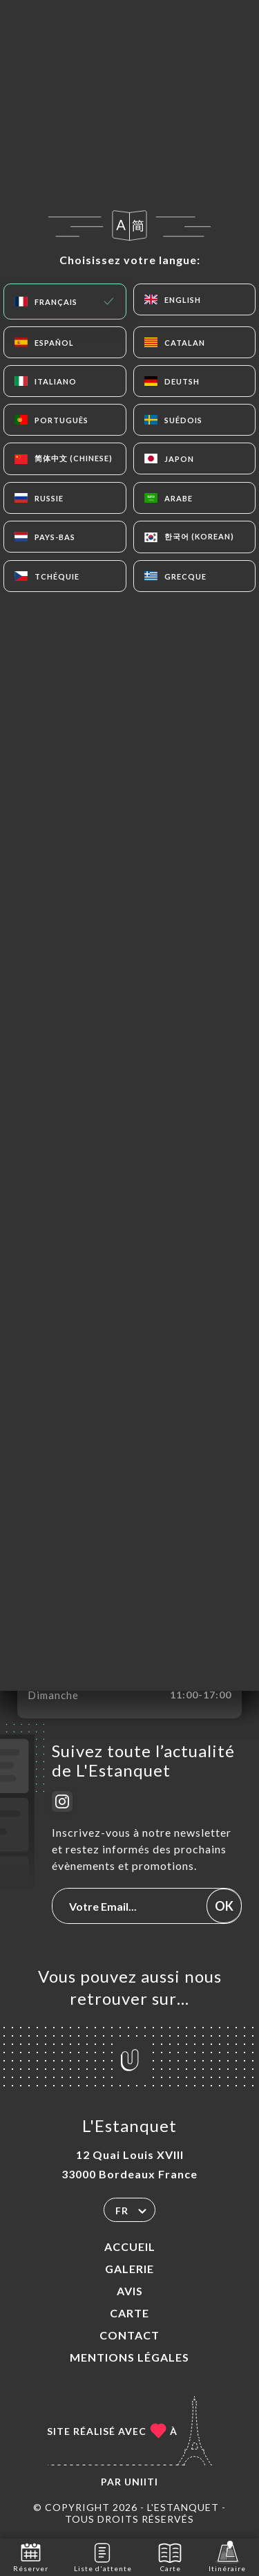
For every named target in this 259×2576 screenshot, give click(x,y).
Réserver (30, 2556)
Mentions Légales (129, 2357)
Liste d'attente (103, 2556)
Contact (129, 2335)
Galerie (129, 2268)
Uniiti (141, 2481)
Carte (129, 2312)
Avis (130, 2290)
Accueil (129, 2246)
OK (224, 1906)
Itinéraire (227, 2556)
